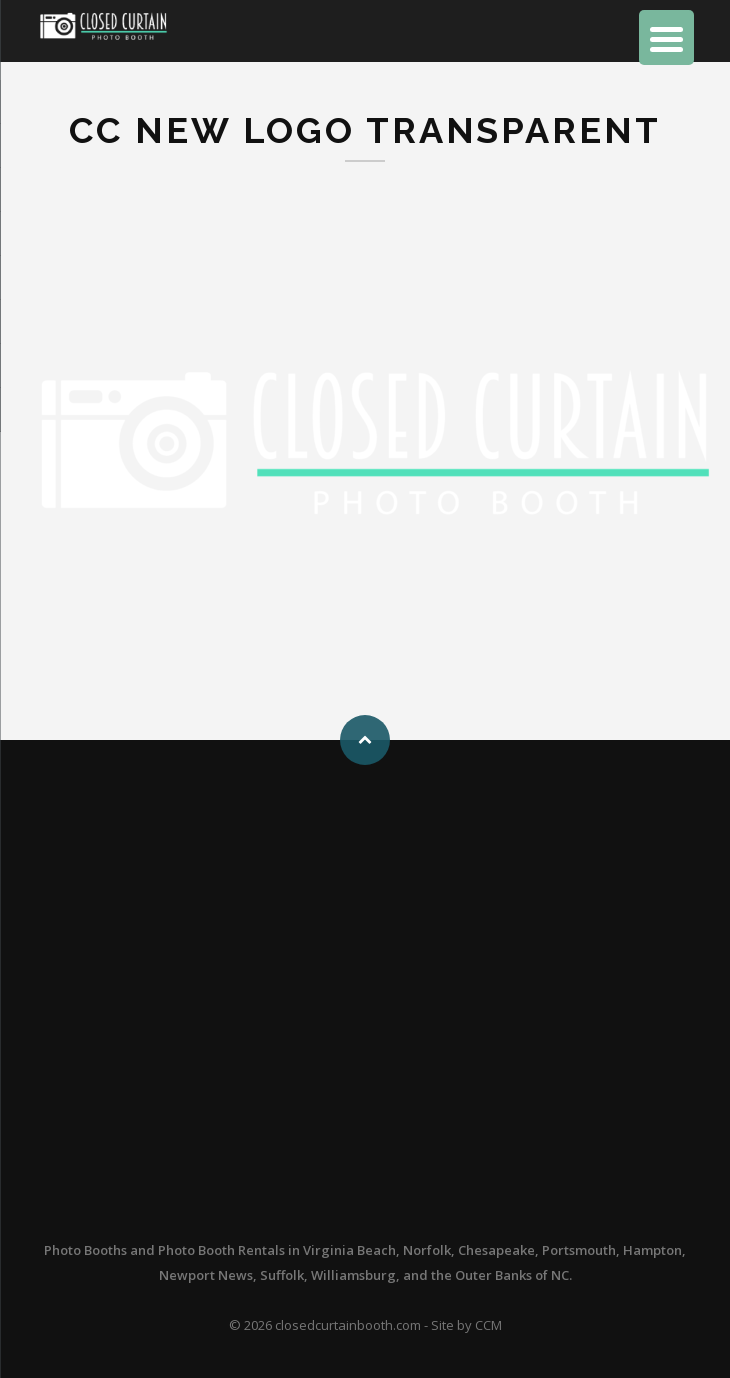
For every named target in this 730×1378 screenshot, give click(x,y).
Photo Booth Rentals (221, 1250)
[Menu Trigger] (666, 37)
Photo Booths (85, 1250)
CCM (488, 1325)
